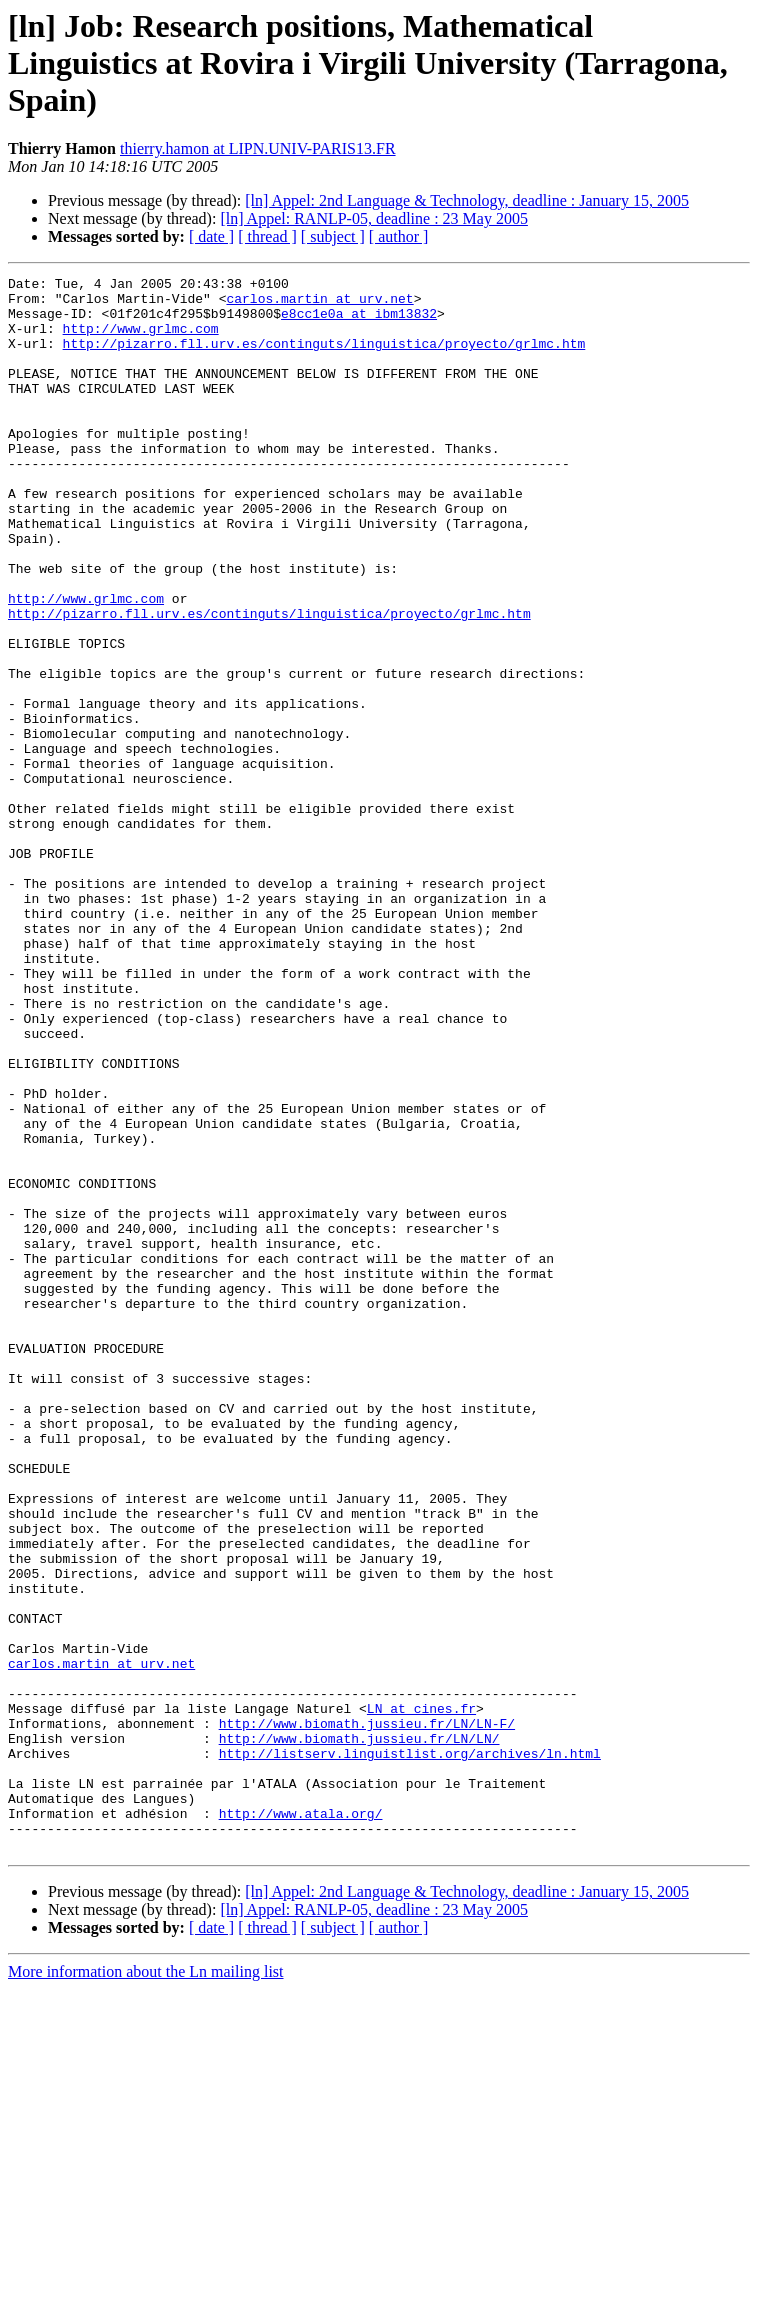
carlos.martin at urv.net (319, 304)
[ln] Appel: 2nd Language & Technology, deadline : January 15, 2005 (467, 200)
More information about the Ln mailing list (146, 2286)
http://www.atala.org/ (301, 2122)
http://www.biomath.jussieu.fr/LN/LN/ (359, 2032)
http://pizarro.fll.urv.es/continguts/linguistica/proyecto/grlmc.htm (324, 358)
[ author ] (399, 236)
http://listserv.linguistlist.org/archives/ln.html (410, 2050)
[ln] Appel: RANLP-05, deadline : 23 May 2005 (374, 218)
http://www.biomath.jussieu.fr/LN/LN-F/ (367, 2014)
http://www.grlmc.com (141, 340)
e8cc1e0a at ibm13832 (359, 322)
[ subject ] (333, 236)
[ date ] (211, 236)
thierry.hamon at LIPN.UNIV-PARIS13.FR (258, 148)
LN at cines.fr (421, 1996)
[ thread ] (267, 236)
